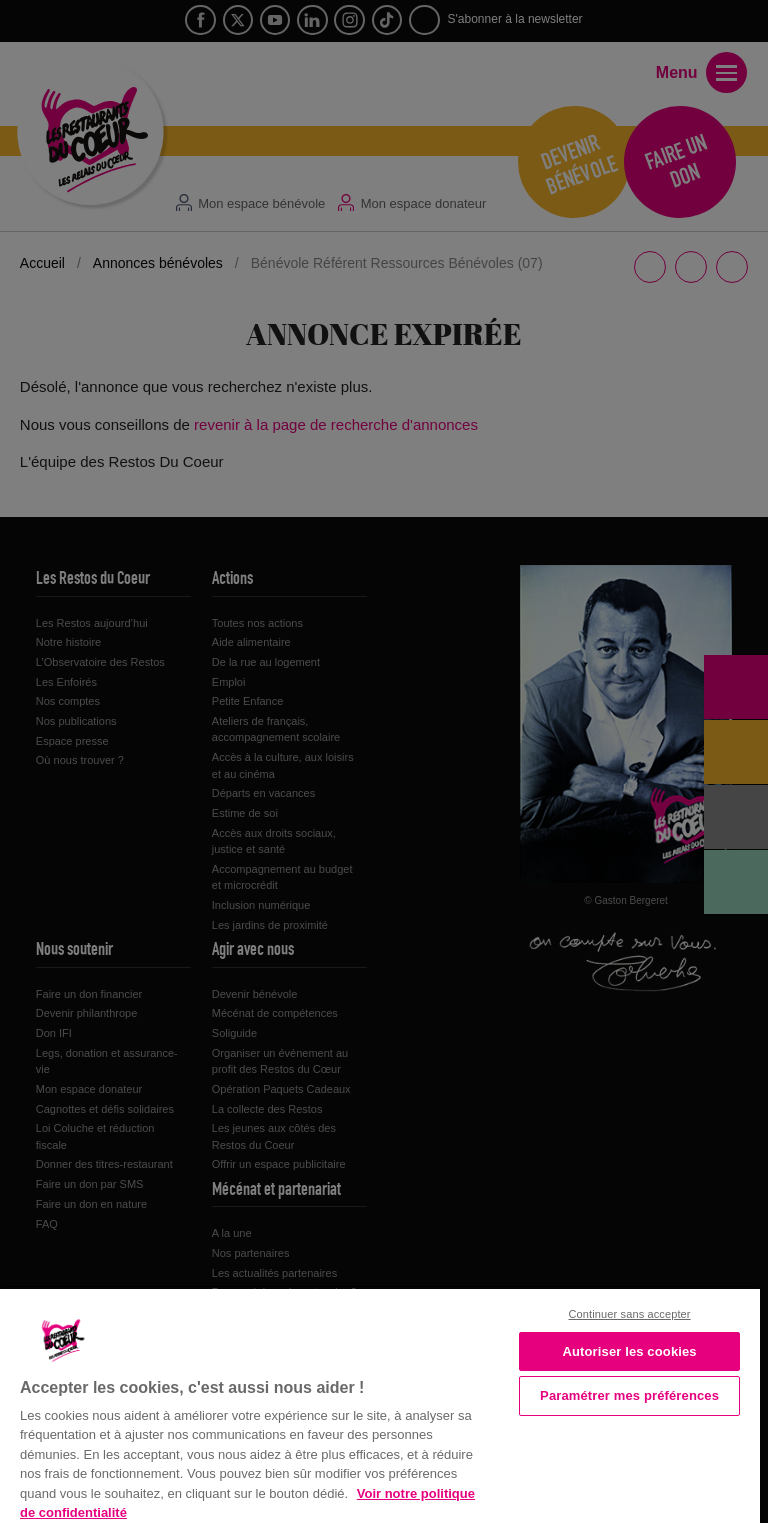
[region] (380, 1404)
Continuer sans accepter (630, 1314)
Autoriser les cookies (629, 1351)
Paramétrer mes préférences (629, 1395)
